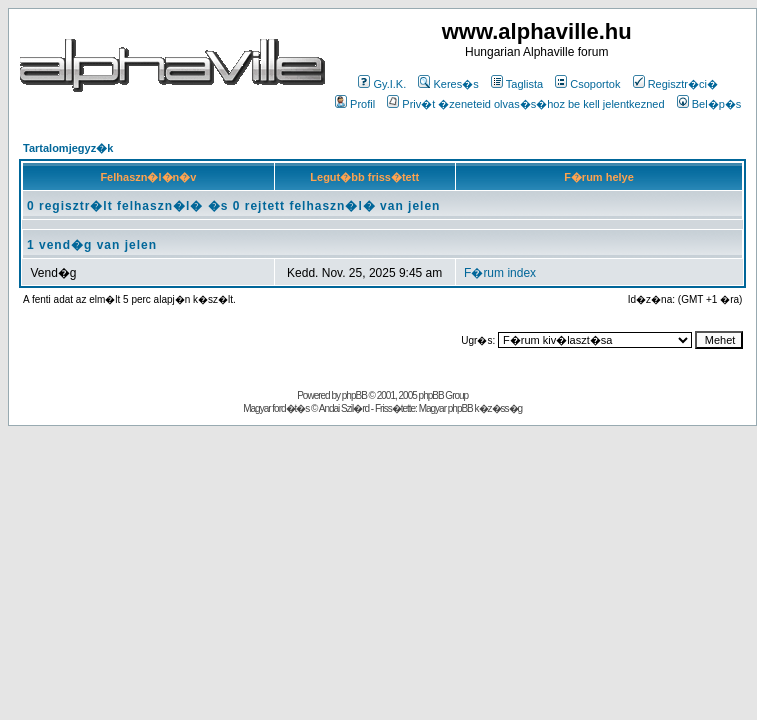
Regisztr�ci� (675, 84)
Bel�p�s (709, 104)
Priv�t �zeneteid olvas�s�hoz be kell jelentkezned (525, 104)
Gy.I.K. (382, 84)
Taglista (517, 84)
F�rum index (500, 273)
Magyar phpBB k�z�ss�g (471, 408)
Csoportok (587, 84)
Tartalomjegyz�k (68, 148)
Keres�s (448, 84)
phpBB (354, 395)
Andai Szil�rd (344, 408)
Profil (355, 104)
